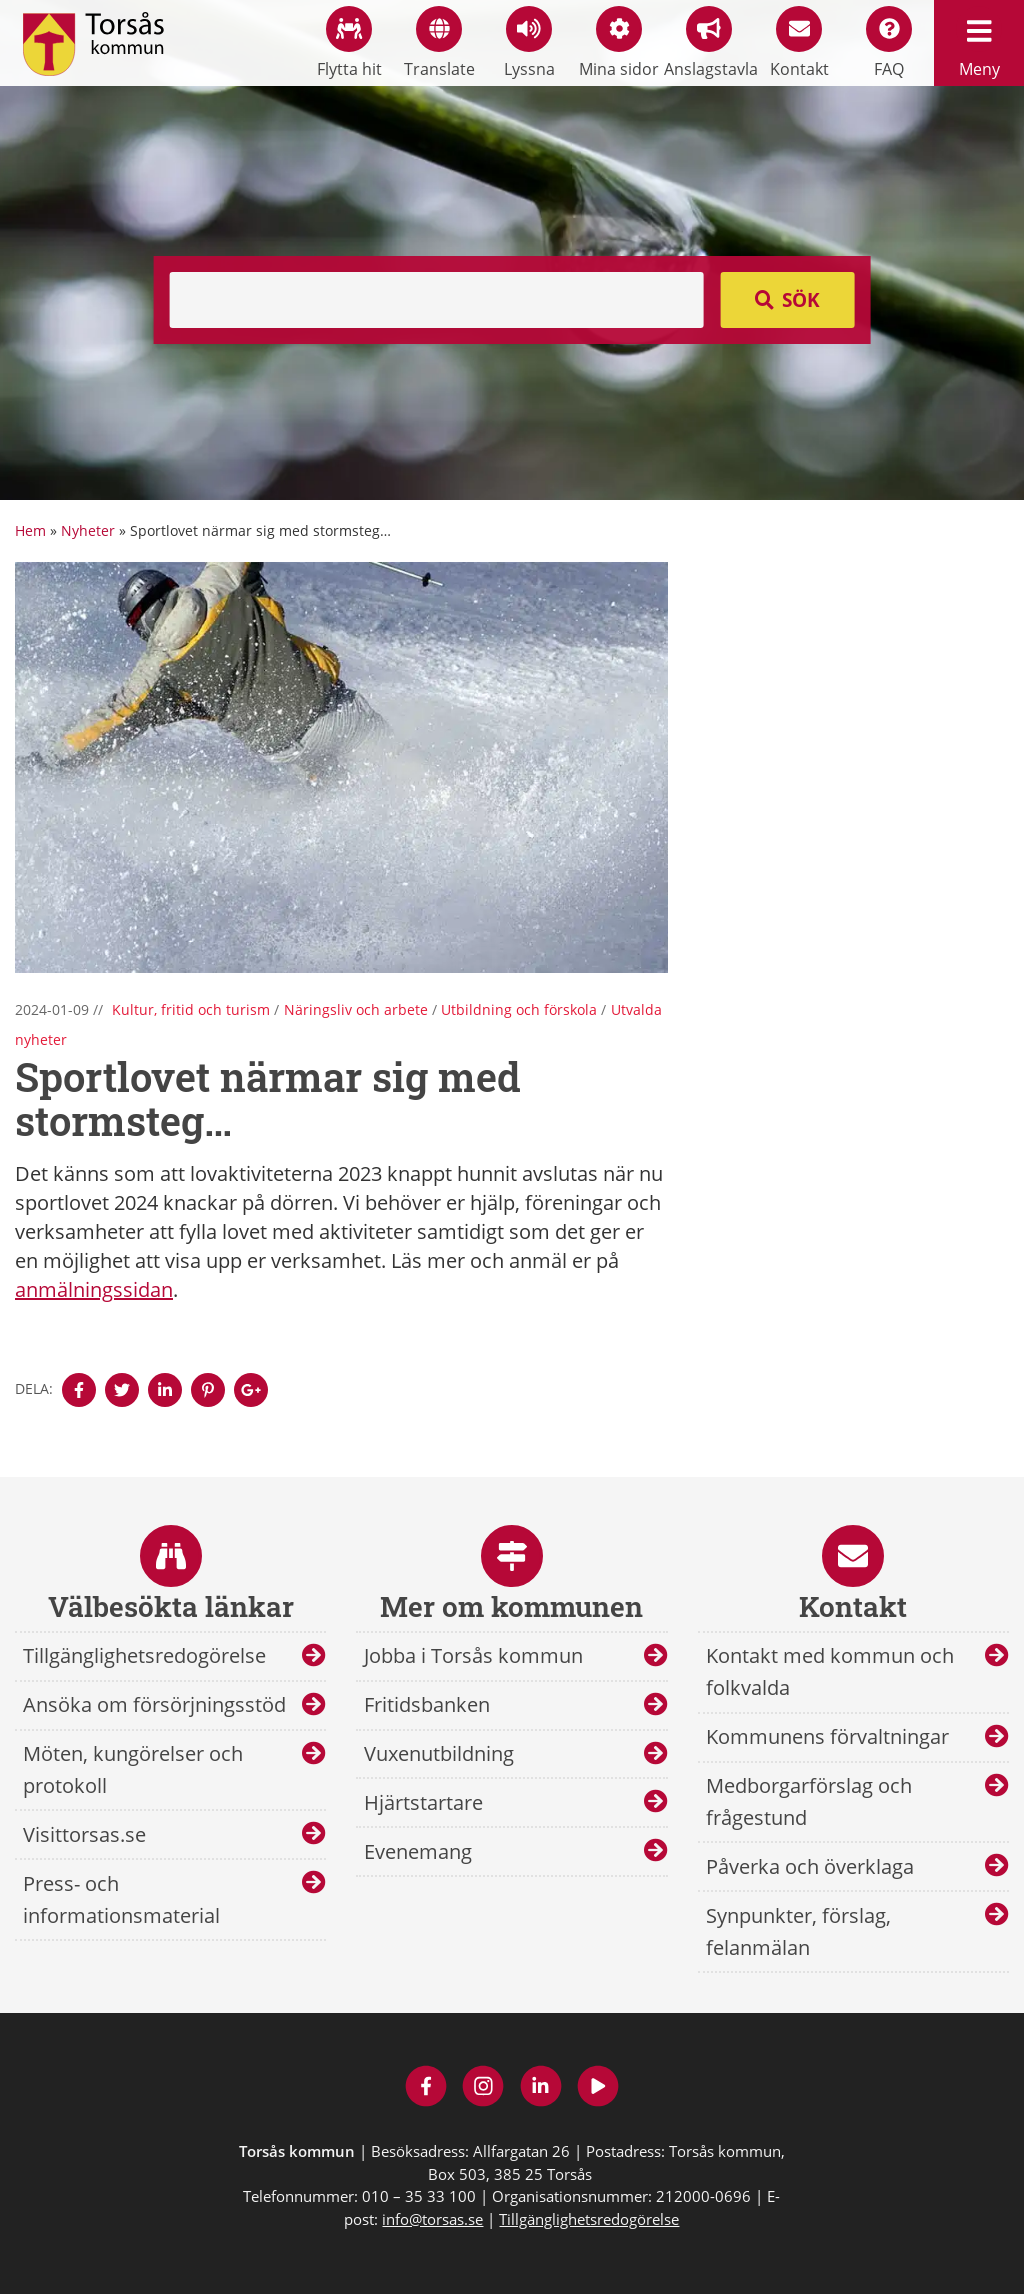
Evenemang (418, 1851)
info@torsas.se (432, 2219)
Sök (801, 300)
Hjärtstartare (423, 1802)
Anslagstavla (709, 43)
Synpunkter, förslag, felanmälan (798, 1931)
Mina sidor (619, 43)
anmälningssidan (94, 1289)
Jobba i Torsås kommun (473, 1655)
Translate (439, 43)
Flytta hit (349, 43)
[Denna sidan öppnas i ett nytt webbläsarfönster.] (79, 1390)
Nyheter (88, 530)
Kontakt (799, 43)
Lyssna (529, 43)
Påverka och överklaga (810, 1866)
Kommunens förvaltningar (827, 1736)
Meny (979, 43)
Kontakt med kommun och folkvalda (830, 1671)
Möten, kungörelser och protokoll (133, 1769)
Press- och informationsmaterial (121, 1899)
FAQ (889, 43)
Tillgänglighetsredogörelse (144, 1655)
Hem (30, 530)
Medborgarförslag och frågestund (809, 1801)
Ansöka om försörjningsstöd (154, 1704)
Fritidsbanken (427, 1704)
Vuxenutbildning (439, 1753)
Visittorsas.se (84, 1834)
